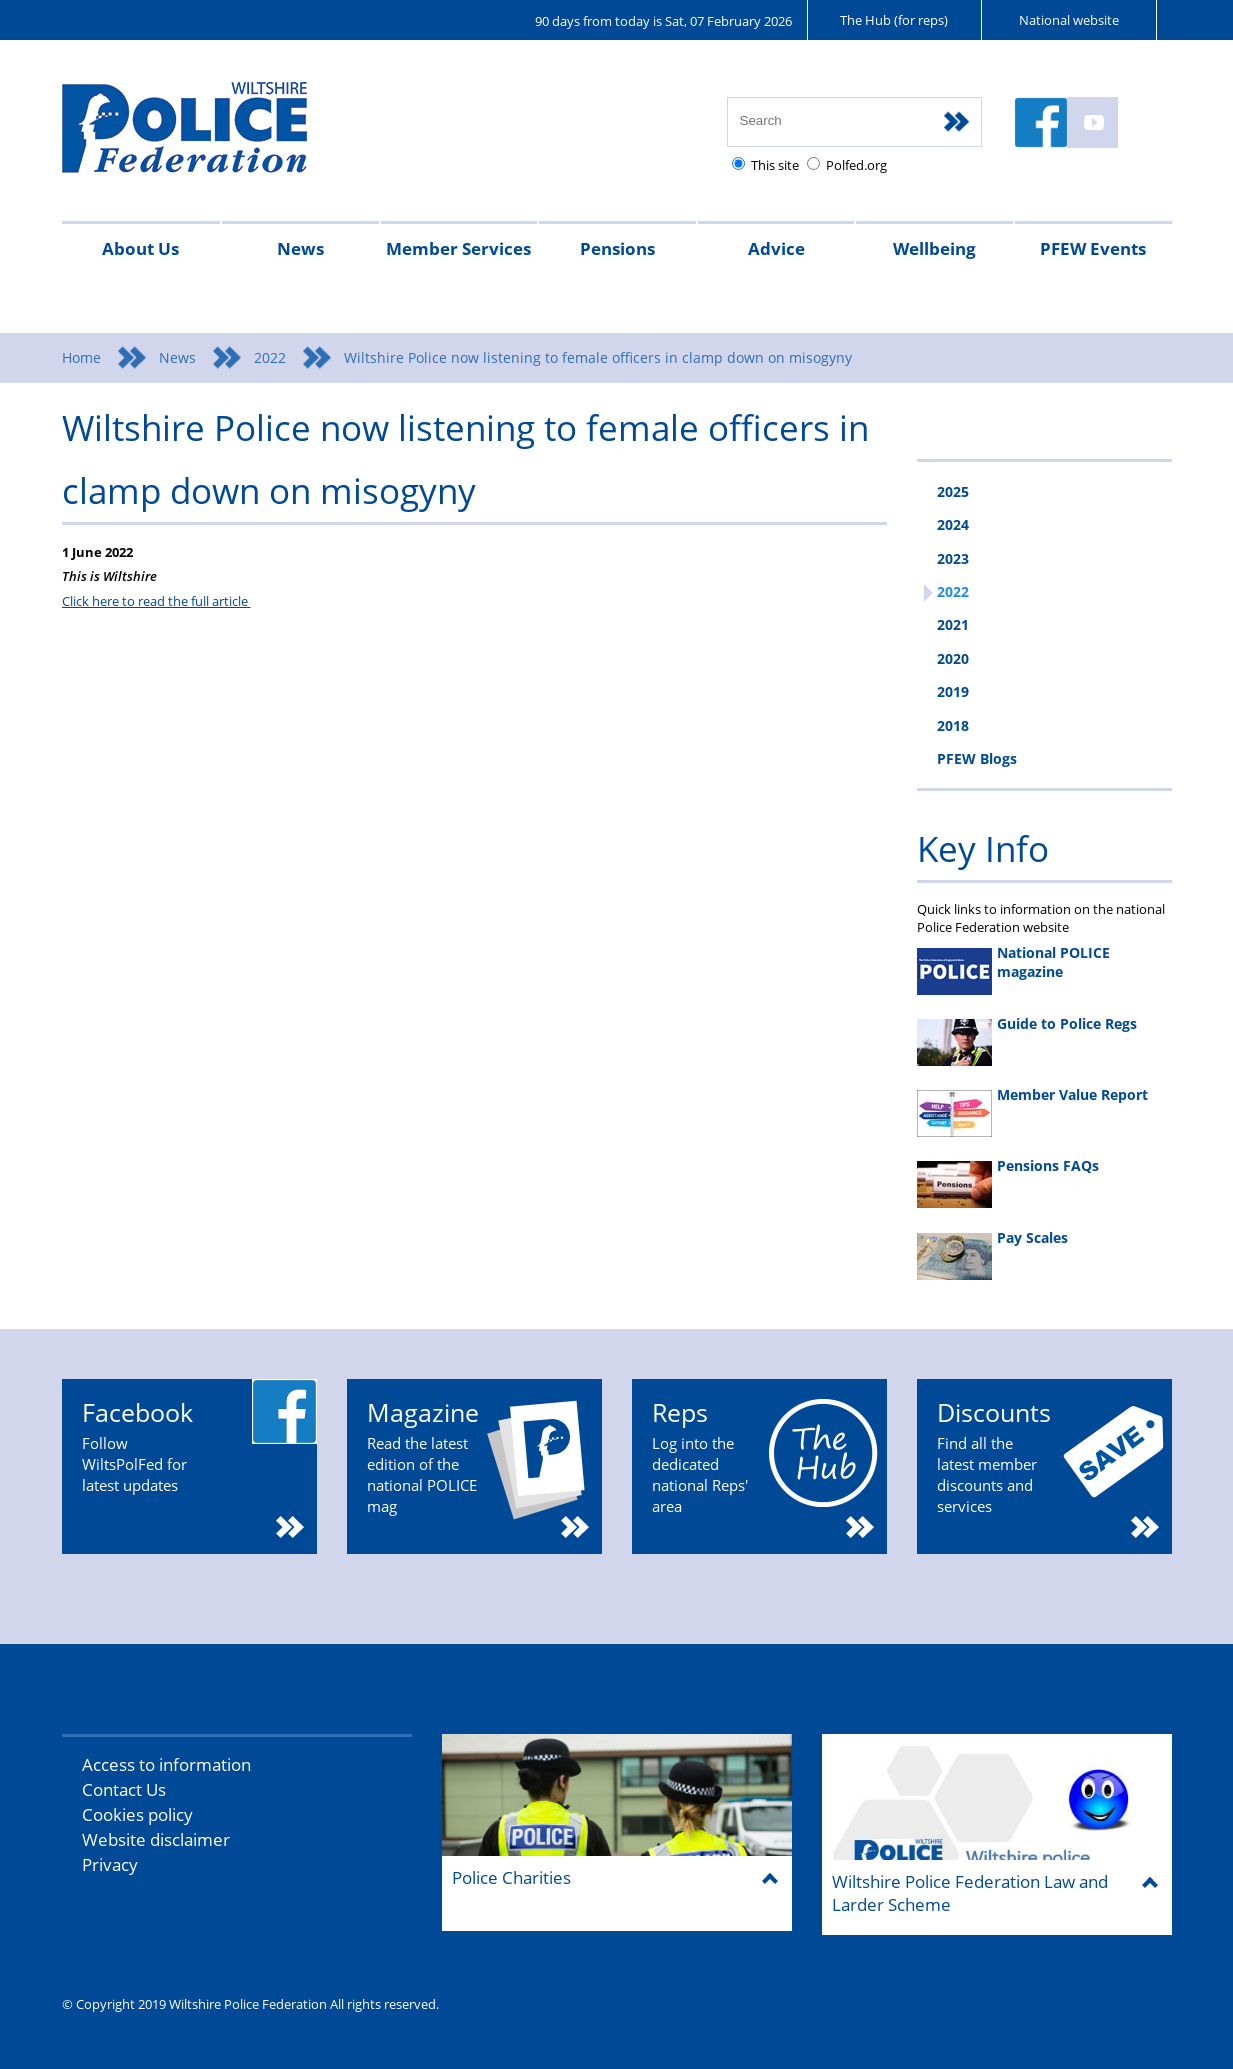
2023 (953, 558)
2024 (953, 524)
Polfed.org (856, 165)
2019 (953, 691)
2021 (953, 624)
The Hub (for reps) (894, 20)
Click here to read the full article (156, 601)
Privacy (110, 1864)
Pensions (617, 248)
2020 (953, 658)
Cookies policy (137, 1814)
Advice (776, 248)
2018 (953, 725)
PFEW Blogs (977, 758)
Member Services (458, 248)
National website (1069, 20)
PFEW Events (1093, 248)
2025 (953, 491)
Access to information (166, 1764)
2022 (270, 357)
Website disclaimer (156, 1839)
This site (775, 165)
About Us (140, 248)
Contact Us (124, 1789)
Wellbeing (934, 248)
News (300, 248)
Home (81, 357)
